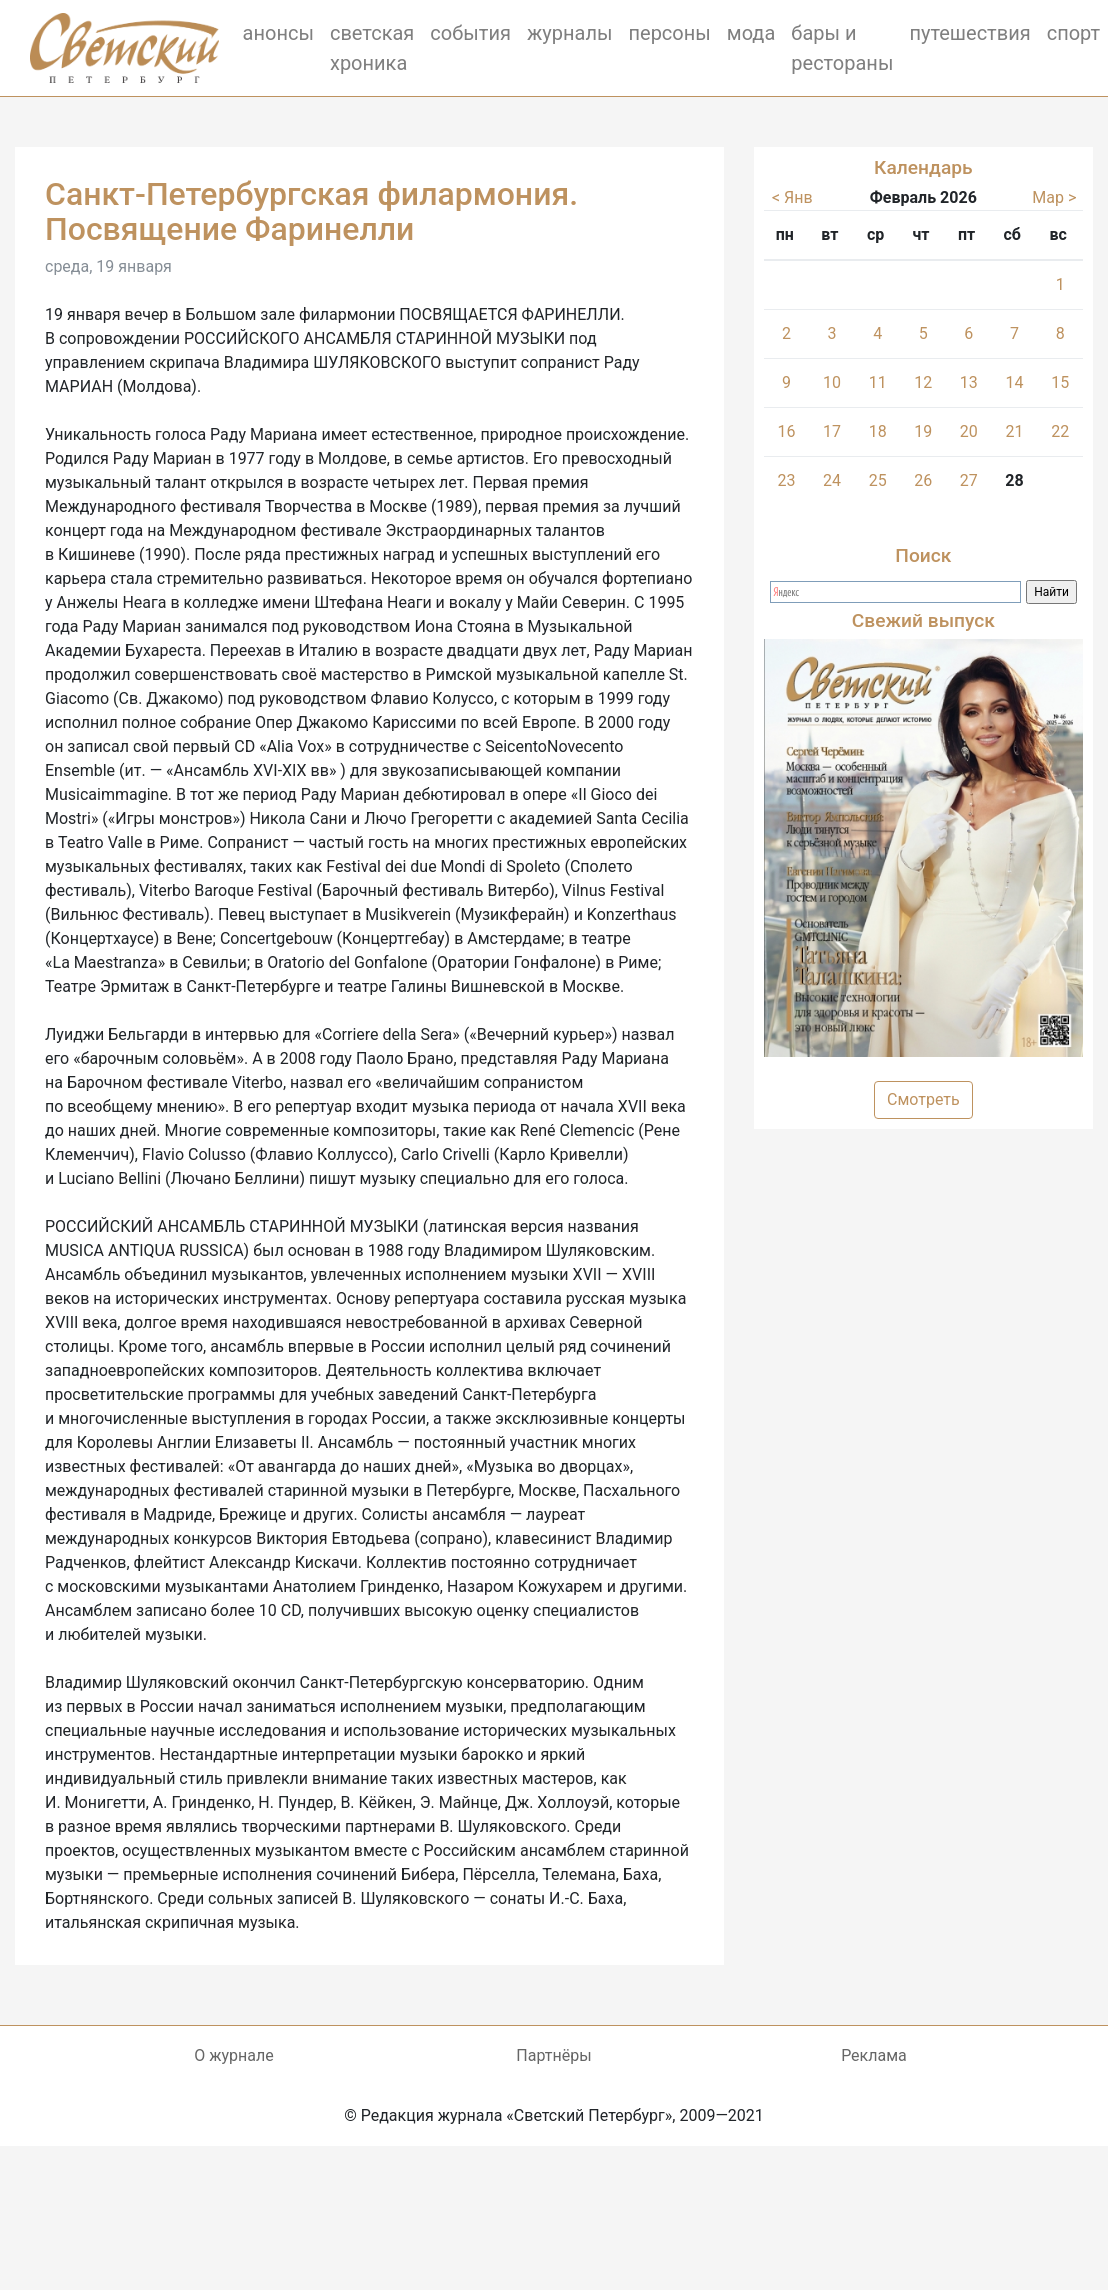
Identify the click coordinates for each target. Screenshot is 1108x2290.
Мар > (1054, 197)
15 (1060, 382)
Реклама (874, 2055)
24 (832, 480)
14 (1014, 382)
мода (751, 33)
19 (923, 431)
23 (787, 480)
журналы (570, 33)
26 (923, 480)
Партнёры (553, 2055)
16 (787, 431)
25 (878, 480)
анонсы (278, 33)
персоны (669, 33)
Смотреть (923, 1099)
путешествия (969, 33)
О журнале (233, 2055)
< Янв (792, 197)
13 (969, 382)
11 (878, 382)
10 (832, 382)
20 (969, 431)
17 (832, 431)
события (470, 33)
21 (1014, 431)
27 (969, 480)
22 (1060, 431)
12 (923, 382)
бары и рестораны (842, 48)
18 (878, 431)
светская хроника (372, 48)
